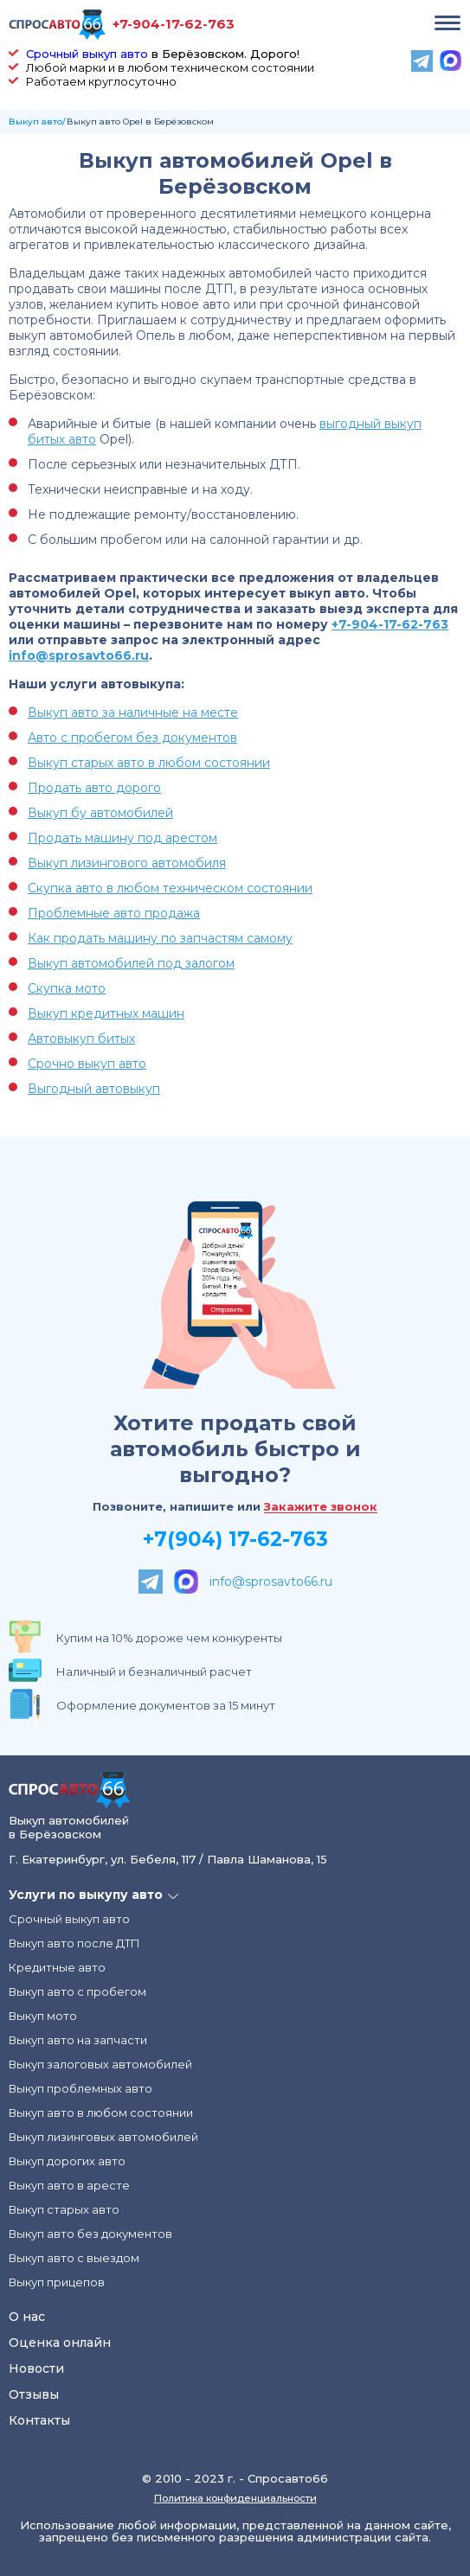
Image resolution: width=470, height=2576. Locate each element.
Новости (36, 2368)
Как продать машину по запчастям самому (160, 938)
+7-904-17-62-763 (174, 23)
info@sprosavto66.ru (79, 655)
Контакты (39, 2420)
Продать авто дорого (94, 788)
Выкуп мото (43, 2016)
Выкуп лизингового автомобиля (127, 863)
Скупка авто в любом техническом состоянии (170, 888)
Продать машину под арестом (122, 838)
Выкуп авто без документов (90, 2233)
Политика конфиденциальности (235, 2498)
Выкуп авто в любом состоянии (101, 2112)
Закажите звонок (320, 1507)
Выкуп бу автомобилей (100, 813)
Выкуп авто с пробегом (77, 1991)
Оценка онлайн (60, 2342)
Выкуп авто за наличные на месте (133, 712)
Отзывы (34, 2394)
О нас (27, 2316)
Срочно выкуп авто (87, 1063)
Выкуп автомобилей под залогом (131, 963)
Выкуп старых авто (64, 2209)
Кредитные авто (57, 1967)
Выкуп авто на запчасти (78, 2040)
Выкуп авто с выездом (74, 2258)
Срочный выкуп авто (87, 54)
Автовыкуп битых (81, 1038)
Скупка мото (67, 988)
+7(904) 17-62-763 (235, 1539)
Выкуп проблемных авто (80, 2088)
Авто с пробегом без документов (132, 737)
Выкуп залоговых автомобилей (100, 2064)
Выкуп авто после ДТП (74, 1943)
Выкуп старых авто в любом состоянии (149, 762)
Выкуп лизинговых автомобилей (103, 2137)
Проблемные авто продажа (114, 913)
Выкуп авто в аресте (69, 2185)
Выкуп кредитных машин (106, 1013)
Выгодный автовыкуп (94, 1088)
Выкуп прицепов (57, 2282)
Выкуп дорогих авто (67, 2161)
